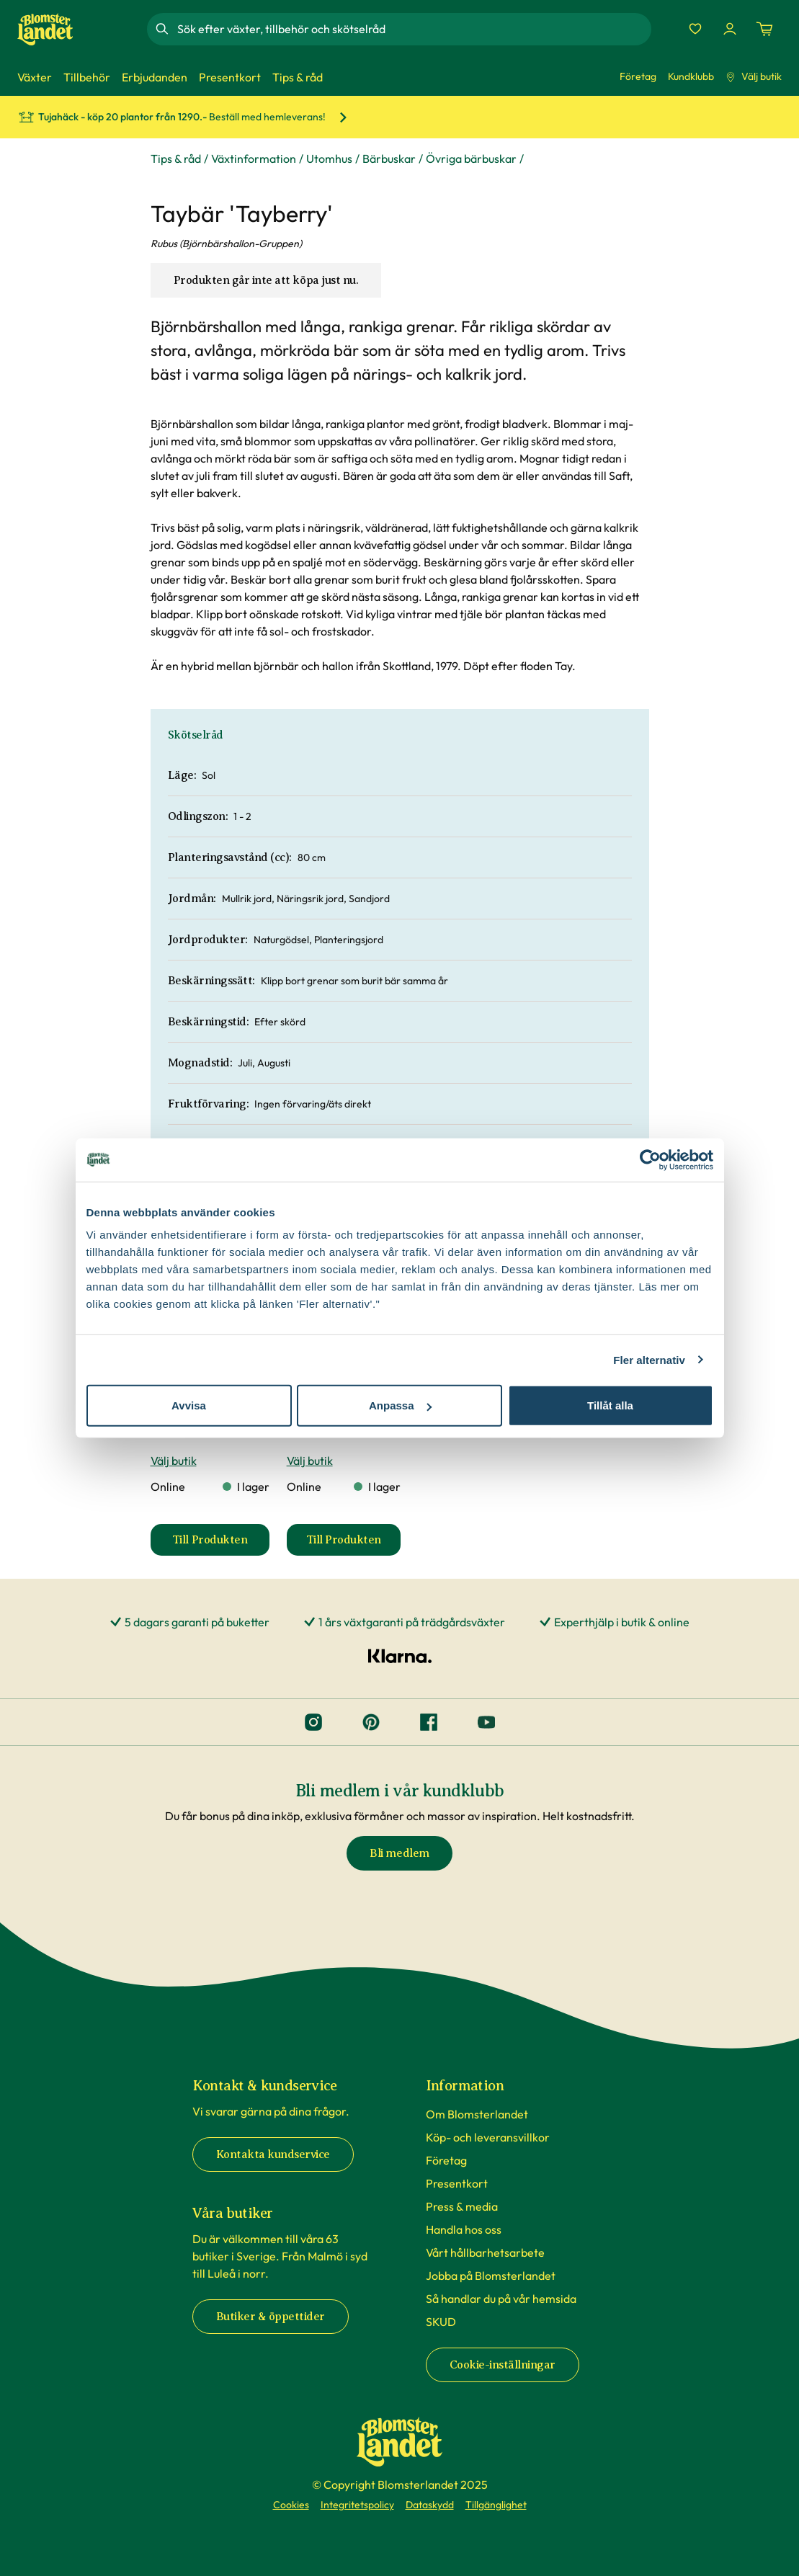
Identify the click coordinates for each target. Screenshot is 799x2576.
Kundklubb (691, 76)
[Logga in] (730, 29)
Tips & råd (176, 158)
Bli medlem (399, 1853)
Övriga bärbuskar (471, 158)
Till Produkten (220, 1544)
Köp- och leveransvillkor (488, 2137)
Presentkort (457, 2183)
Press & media (462, 2206)
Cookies (291, 2504)
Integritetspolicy (357, 2504)
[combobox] (413, 29)
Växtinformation (253, 158)
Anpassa (400, 1405)
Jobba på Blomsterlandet (490, 2275)
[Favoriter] (695, 29)
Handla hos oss (463, 2229)
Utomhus (329, 158)
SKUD (441, 2321)
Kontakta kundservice (273, 2154)
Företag (638, 76)
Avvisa (188, 1405)
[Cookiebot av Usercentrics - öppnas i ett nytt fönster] (650, 1159)
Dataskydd (430, 2504)
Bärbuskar (389, 158)
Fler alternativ (649, 1359)
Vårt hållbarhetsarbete (485, 2252)
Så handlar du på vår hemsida (501, 2298)
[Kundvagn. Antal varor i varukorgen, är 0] (764, 29)
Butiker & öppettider (270, 2316)
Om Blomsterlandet (477, 2114)
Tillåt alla (610, 1405)
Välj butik (754, 76)
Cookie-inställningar (502, 2364)
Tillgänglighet (496, 2504)
